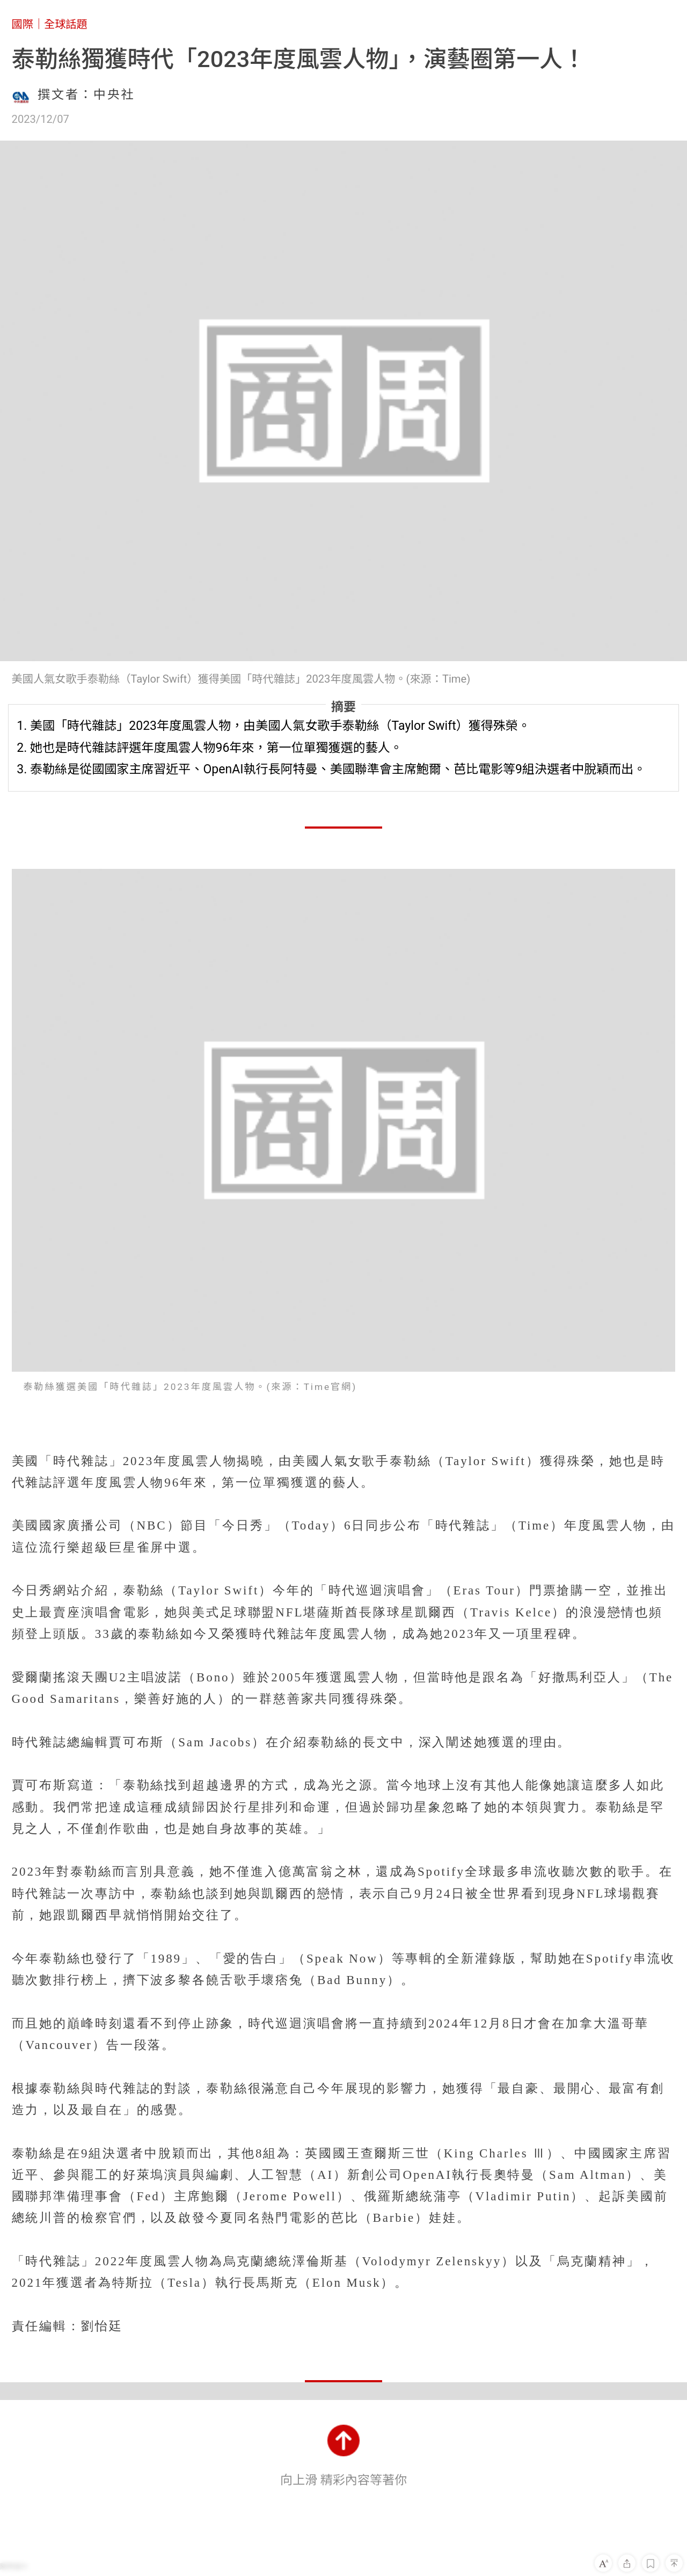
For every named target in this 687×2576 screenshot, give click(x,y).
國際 (22, 24)
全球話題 (65, 24)
